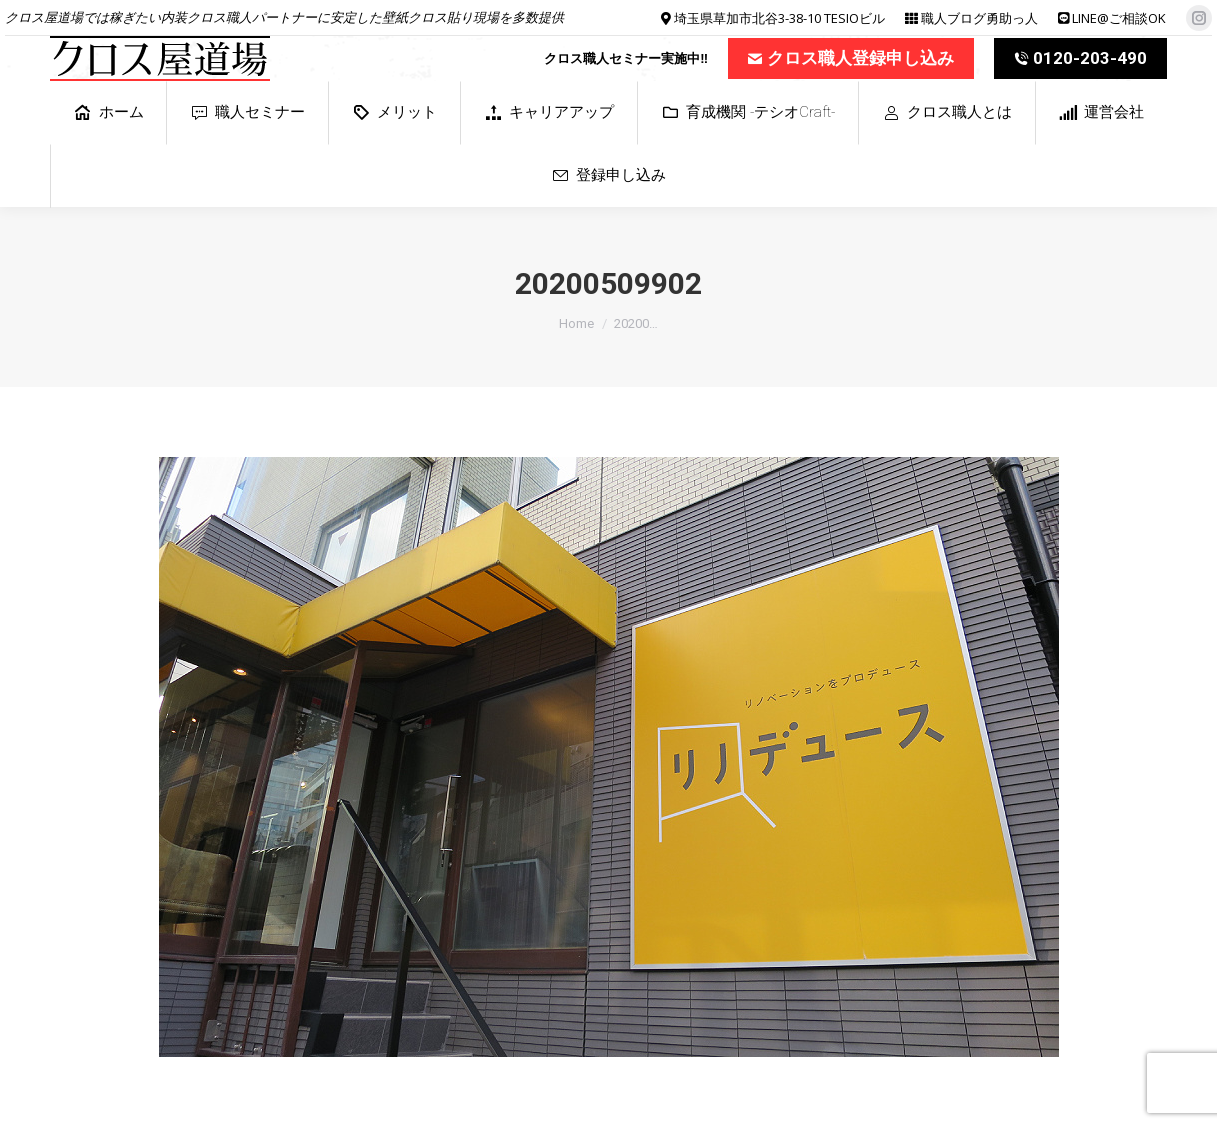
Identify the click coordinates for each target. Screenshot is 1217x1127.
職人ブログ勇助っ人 (979, 18)
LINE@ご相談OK (1119, 18)
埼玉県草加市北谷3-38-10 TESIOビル (779, 18)
